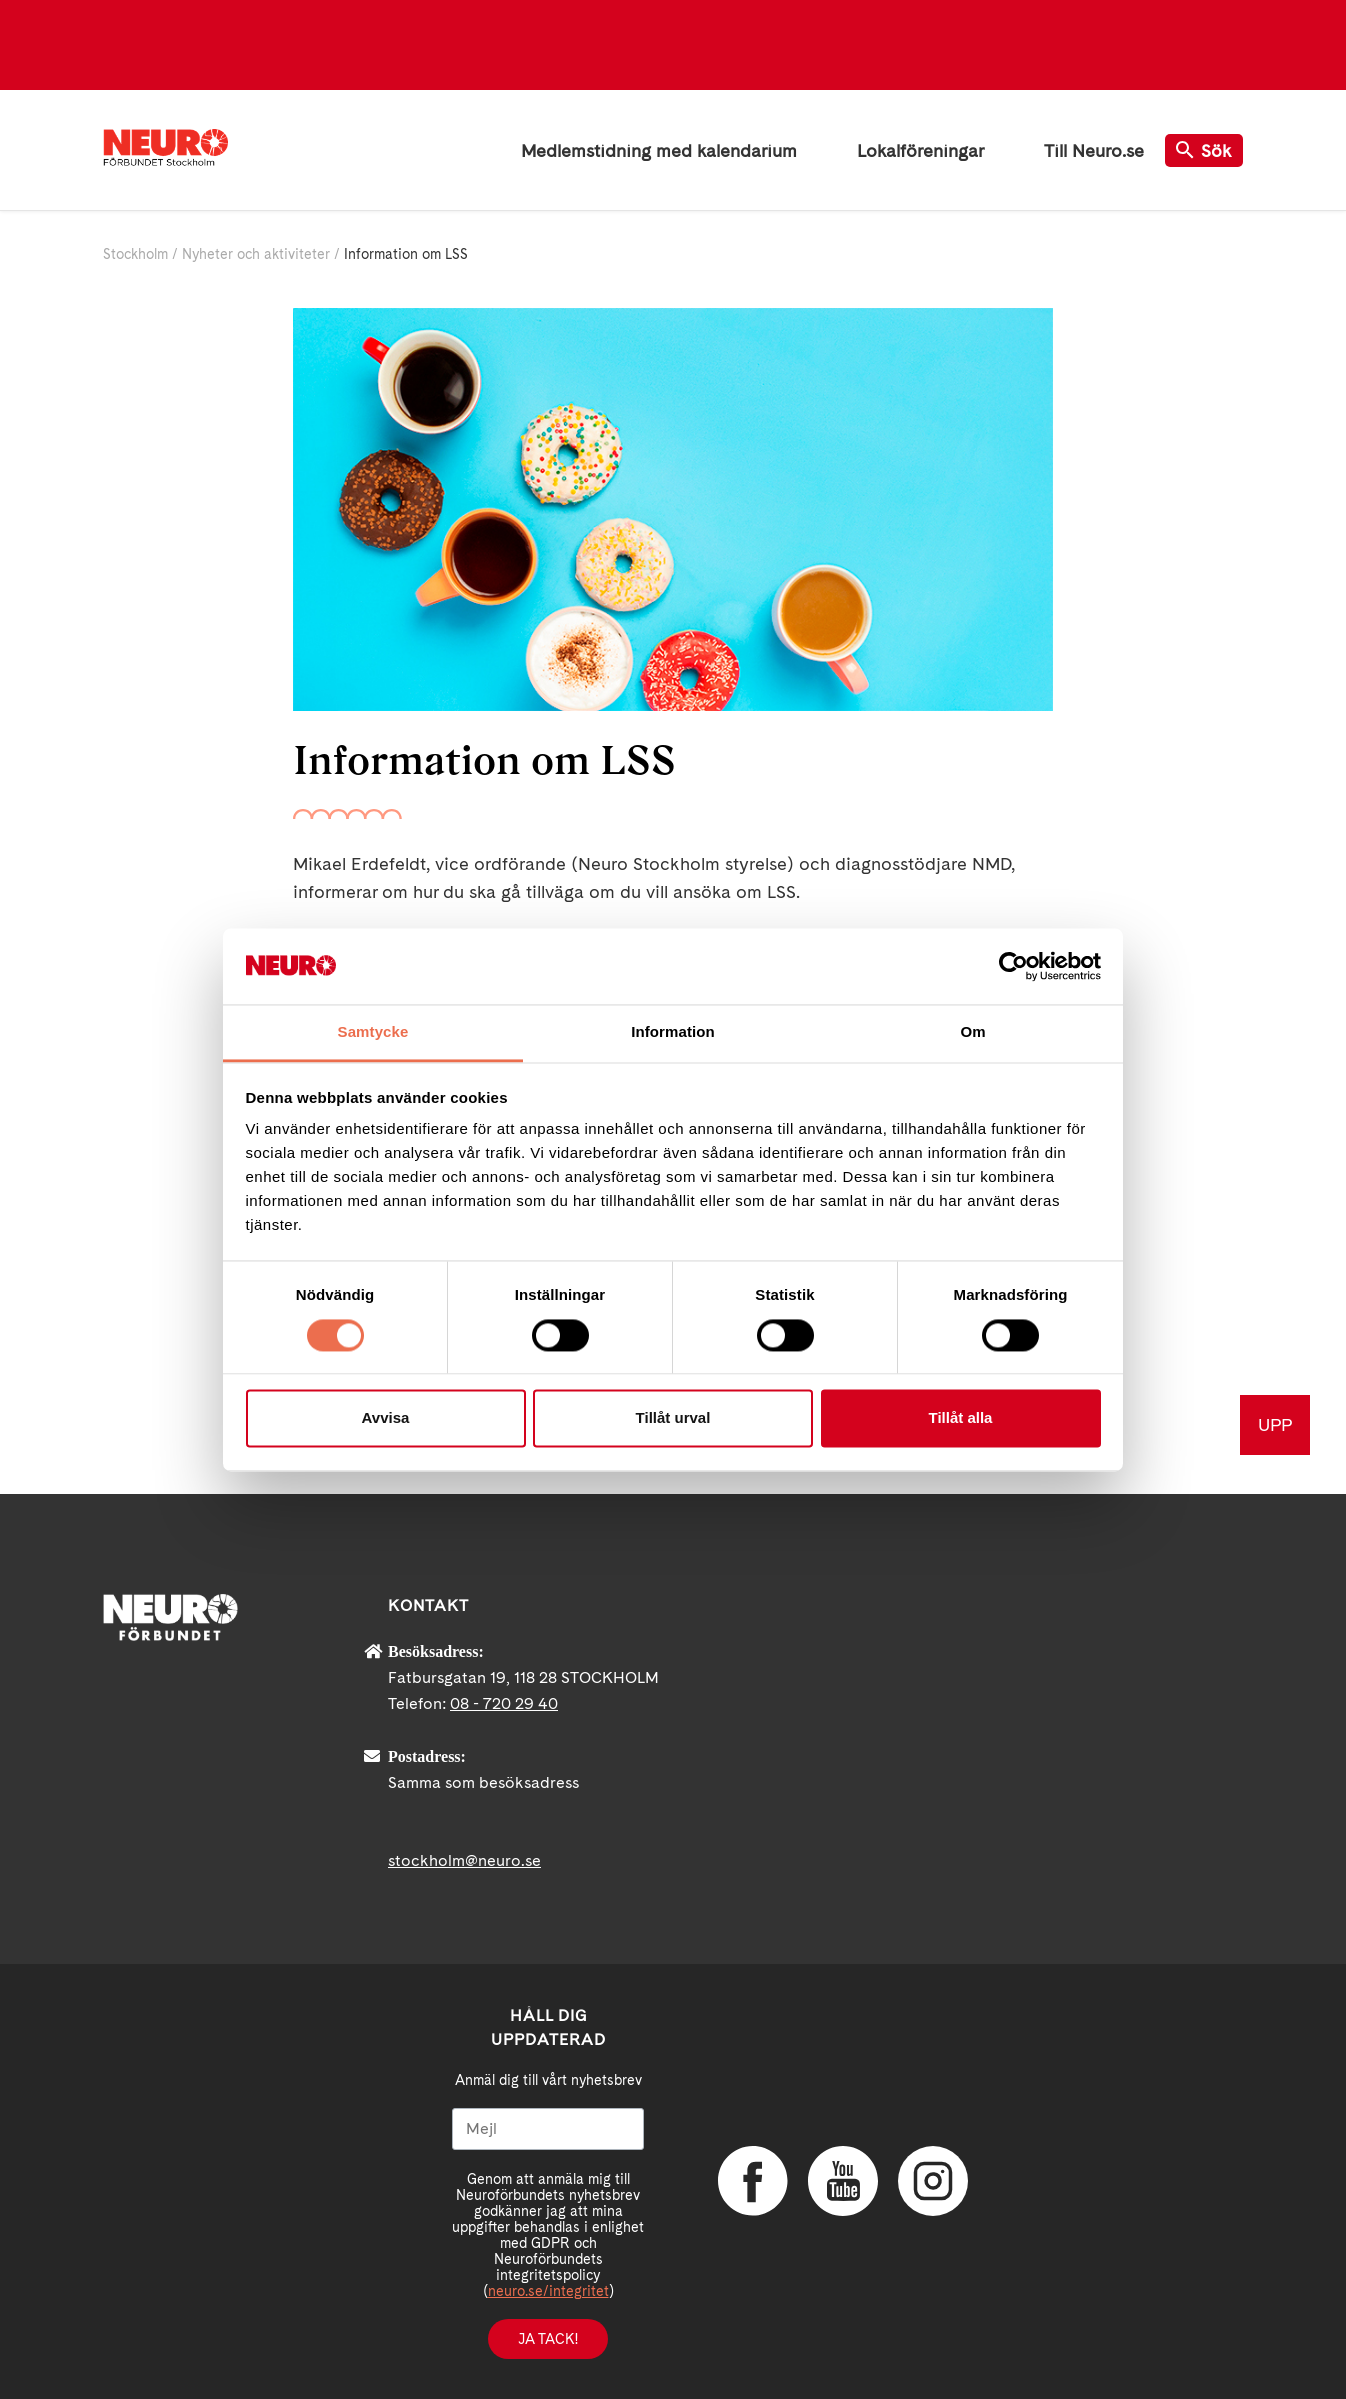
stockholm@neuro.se (464, 1860)
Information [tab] (673, 1032)
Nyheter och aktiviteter (256, 254)
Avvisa (386, 1418)
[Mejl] (548, 2129)
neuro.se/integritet (548, 2291)
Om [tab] (972, 1032)
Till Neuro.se (1094, 150)
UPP (1275, 1424)
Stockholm (135, 254)
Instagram (933, 2181)
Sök (1204, 150)
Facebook (753, 2181)
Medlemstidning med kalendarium (659, 150)
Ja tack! (548, 2339)
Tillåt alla (961, 1418)
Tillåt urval (673, 1418)
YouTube (843, 2181)
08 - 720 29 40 (504, 1703)
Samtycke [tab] (373, 1032)
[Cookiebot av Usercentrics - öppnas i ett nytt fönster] (1013, 966)
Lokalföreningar (920, 150)
